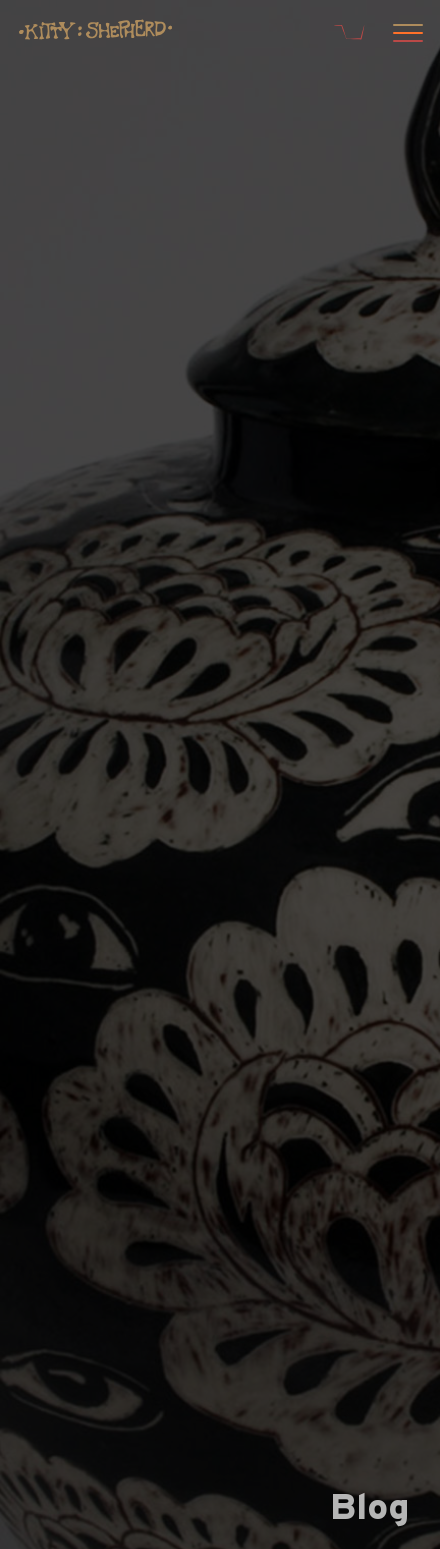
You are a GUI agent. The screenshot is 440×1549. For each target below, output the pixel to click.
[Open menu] (405, 35)
